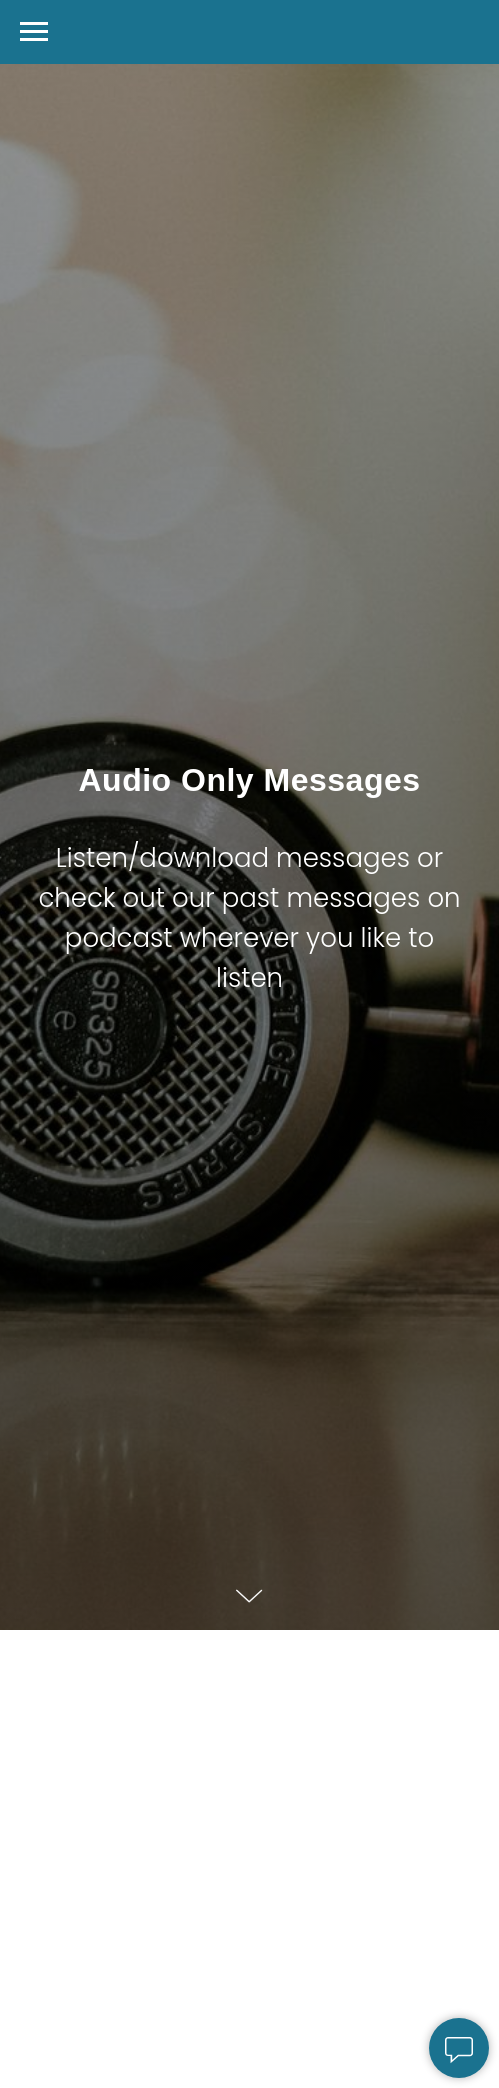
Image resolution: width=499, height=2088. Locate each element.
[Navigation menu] (34, 32)
